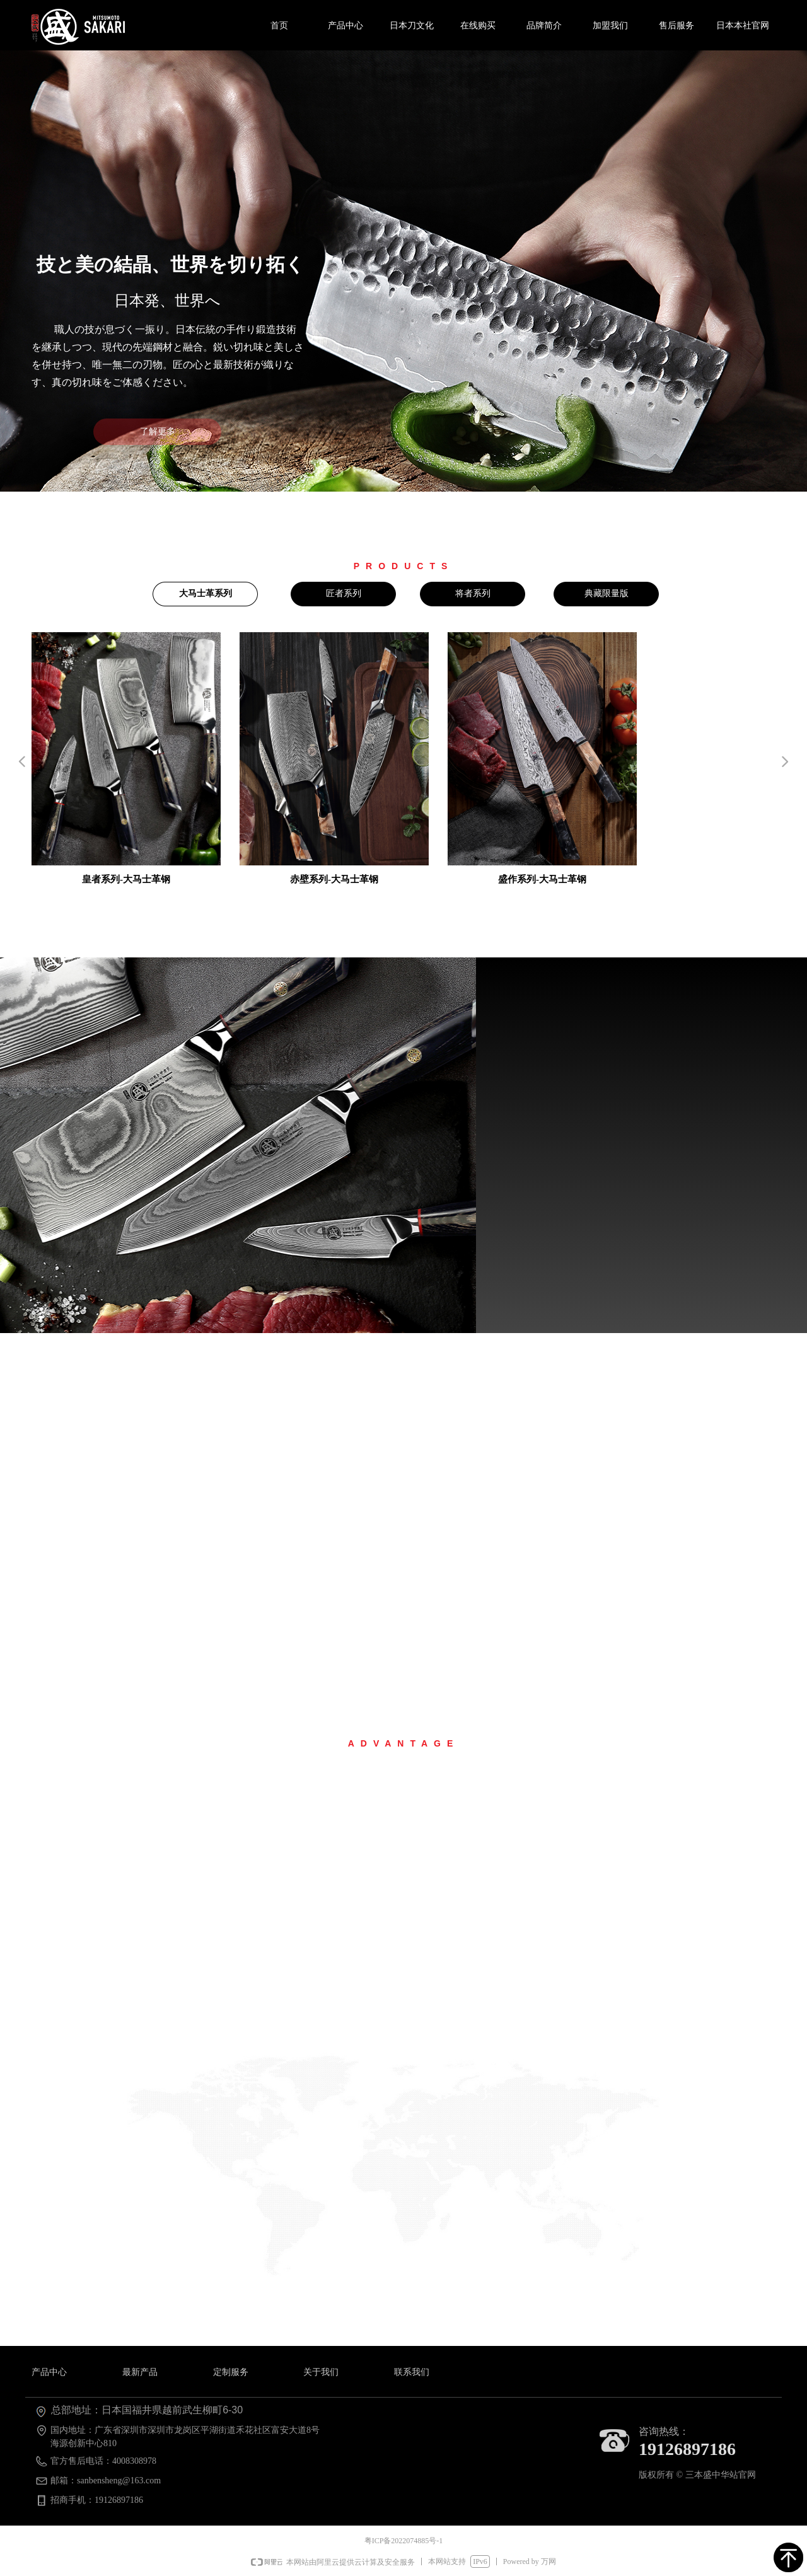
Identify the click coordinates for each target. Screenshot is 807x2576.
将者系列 (473, 593)
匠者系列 (343, 593)
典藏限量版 (606, 593)
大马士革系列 (205, 593)
